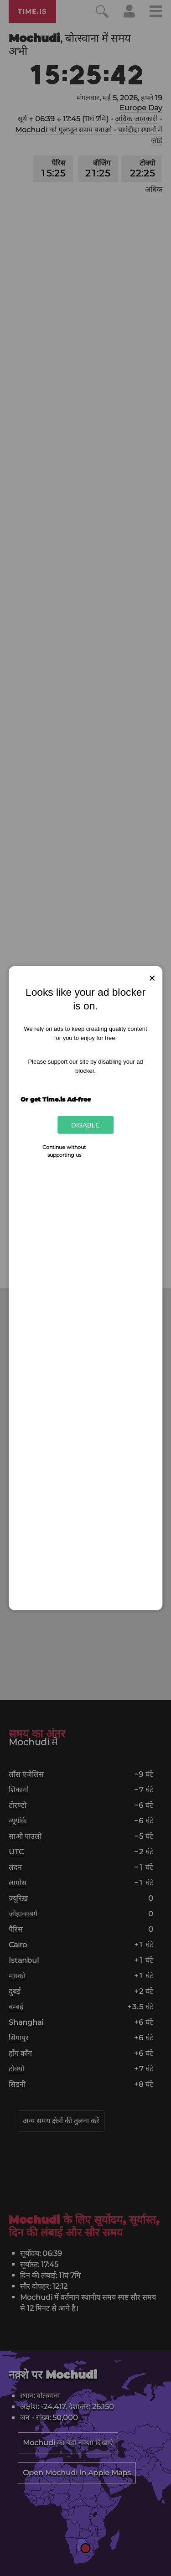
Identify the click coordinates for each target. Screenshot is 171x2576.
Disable (85, 1125)
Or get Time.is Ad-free (56, 1098)
